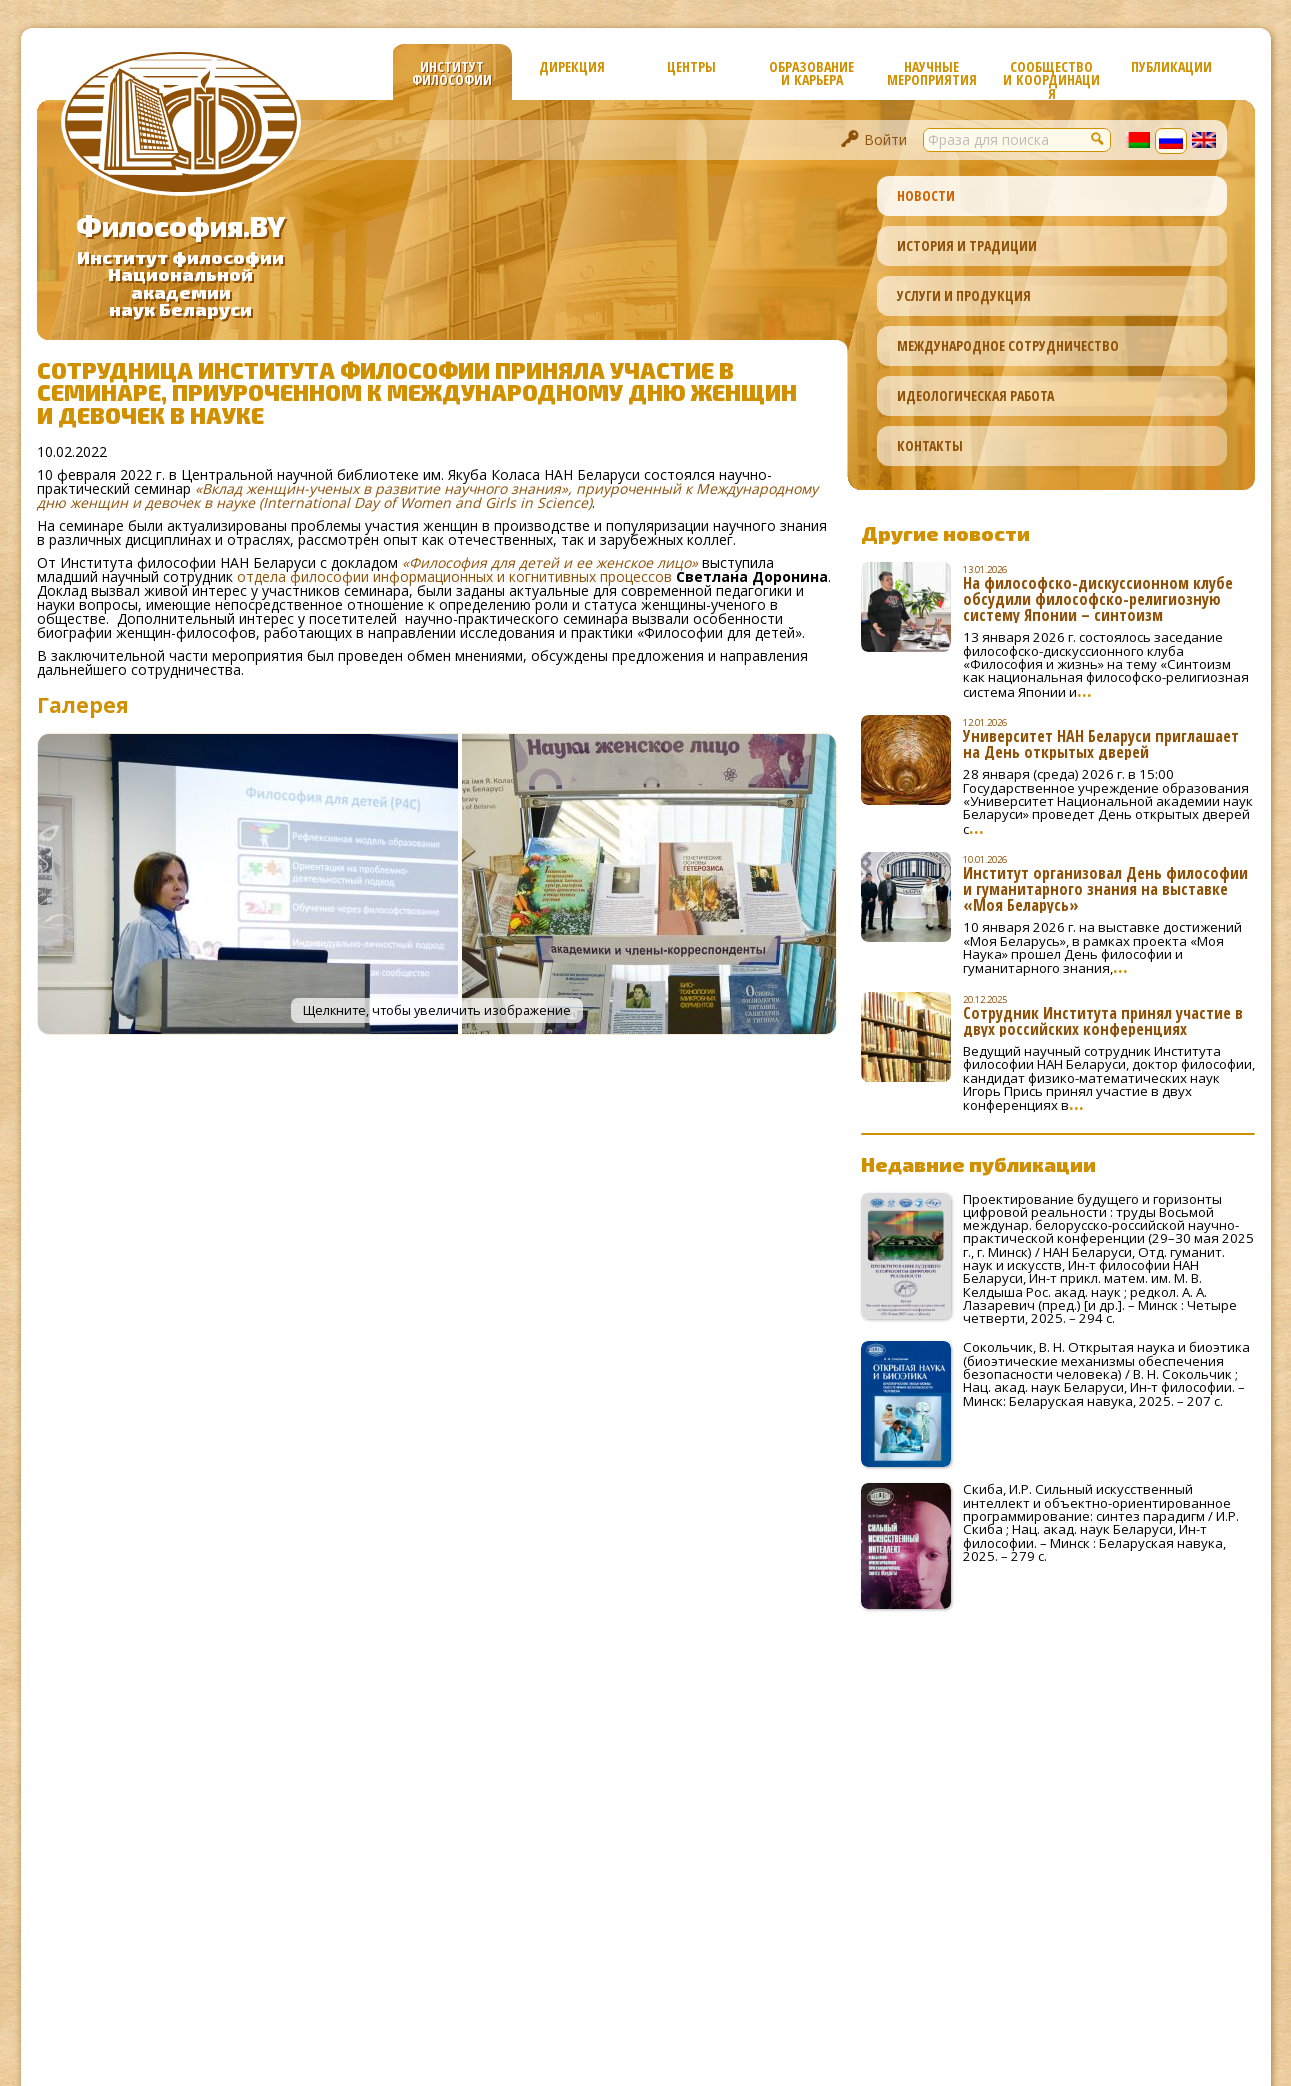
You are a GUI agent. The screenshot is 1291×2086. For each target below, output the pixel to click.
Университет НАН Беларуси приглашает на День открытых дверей (1101, 744)
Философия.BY (180, 226)
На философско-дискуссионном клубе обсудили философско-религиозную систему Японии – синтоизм (1098, 599)
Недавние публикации (978, 1164)
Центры (691, 66)
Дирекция (572, 66)
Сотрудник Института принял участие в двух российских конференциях (1103, 1021)
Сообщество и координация (1051, 78)
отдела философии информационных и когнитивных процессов (454, 576)
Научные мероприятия (932, 73)
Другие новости (945, 533)
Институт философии (452, 73)
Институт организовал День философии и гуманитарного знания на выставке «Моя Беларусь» (1105, 889)
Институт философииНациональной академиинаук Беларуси (180, 283)
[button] (1099, 138)
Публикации (1171, 66)
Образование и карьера (811, 73)
